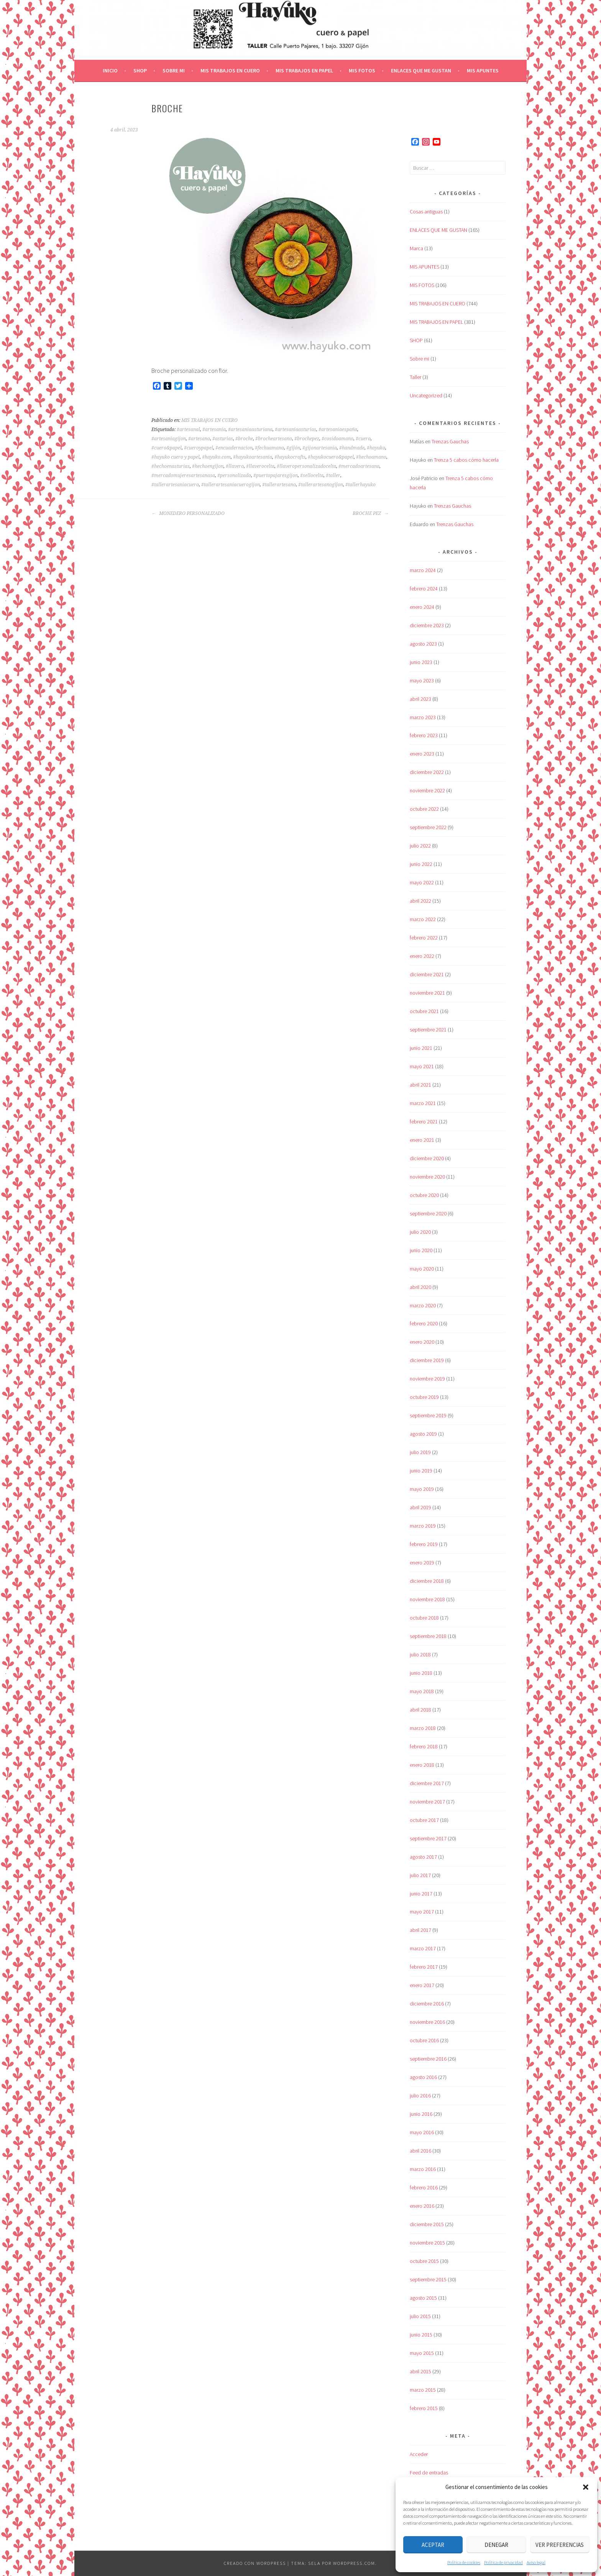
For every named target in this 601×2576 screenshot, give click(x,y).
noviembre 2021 (427, 992)
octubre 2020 (424, 1195)
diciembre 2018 (427, 1580)
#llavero (235, 466)
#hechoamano (371, 457)
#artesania (214, 429)
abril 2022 (420, 900)
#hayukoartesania (252, 457)
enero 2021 (422, 1139)
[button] (586, 2487)
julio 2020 (420, 1231)
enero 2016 (422, 2205)
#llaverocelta (260, 466)
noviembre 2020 (427, 1176)
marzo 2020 (423, 1305)
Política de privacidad (503, 2562)
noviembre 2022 (427, 790)
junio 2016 (421, 2113)
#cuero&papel (166, 448)
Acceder (419, 2454)
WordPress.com (354, 2563)
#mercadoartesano (358, 466)
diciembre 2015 (427, 2224)
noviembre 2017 (427, 1801)
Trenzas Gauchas (450, 441)
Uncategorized (426, 395)
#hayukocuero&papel (331, 457)
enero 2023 (422, 753)
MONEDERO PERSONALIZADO (188, 513)
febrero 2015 (424, 2408)
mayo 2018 (422, 1691)
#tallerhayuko (360, 484)
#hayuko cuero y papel (175, 457)
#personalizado (234, 475)
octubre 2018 (424, 1617)
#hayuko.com (216, 457)
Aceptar (433, 2544)
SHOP (140, 70)
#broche (244, 438)
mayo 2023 (422, 680)
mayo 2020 (422, 1268)
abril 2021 (420, 1084)
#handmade (352, 448)
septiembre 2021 (428, 1029)
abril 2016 (420, 2150)
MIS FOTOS (362, 70)
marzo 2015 (423, 2389)
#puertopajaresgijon (275, 475)
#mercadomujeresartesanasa (183, 475)
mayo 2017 (422, 1911)
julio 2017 (420, 1875)
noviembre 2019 (427, 1378)
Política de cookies (463, 2562)
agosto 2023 (423, 643)
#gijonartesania (319, 448)
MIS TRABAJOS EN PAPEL (304, 70)
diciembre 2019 (427, 1360)
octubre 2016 (424, 2040)
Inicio (110, 70)
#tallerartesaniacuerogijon (230, 484)
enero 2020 (422, 1341)
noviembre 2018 (427, 1599)
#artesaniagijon (168, 438)
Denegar (496, 2544)
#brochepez (306, 438)
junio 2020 (421, 1250)
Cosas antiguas (426, 211)
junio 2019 (421, 1470)
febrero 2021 (424, 1121)
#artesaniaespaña (338, 429)
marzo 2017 (423, 1948)
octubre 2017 (424, 1820)
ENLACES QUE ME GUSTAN (421, 70)
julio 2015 (420, 2316)
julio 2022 (420, 845)
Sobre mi (174, 70)
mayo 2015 (422, 2353)
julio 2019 (420, 1452)
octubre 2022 (424, 808)
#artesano (199, 438)
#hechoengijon (207, 466)
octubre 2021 (424, 1011)
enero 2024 (422, 606)
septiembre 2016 (428, 2058)
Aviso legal (536, 2562)
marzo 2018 (423, 1728)
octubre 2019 (424, 1397)
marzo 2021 (423, 1103)
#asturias (222, 438)
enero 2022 (422, 956)
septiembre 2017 (428, 1838)
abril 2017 (420, 1930)
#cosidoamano (337, 438)
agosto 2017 (423, 1856)
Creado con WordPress (255, 2563)
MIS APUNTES (483, 70)
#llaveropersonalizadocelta (306, 466)
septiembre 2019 (428, 1415)
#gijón (293, 448)
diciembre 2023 (427, 625)
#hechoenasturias (170, 466)
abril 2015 (420, 2371)
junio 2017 (421, 1893)
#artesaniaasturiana (250, 429)
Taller (415, 377)
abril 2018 (420, 1709)
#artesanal (188, 429)
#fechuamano (269, 448)
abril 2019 (420, 1507)
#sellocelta (311, 475)
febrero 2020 (424, 1323)
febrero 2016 (424, 2187)
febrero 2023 (424, 735)
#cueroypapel (198, 448)
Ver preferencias (559, 2544)
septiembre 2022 (428, 827)
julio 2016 (420, 2095)
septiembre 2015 (428, 2279)
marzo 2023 (423, 717)
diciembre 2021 (427, 974)
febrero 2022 (424, 937)
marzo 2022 (423, 919)
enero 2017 (422, 1985)
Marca (416, 248)
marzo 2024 (423, 570)
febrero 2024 (424, 588)
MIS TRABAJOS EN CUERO (230, 70)
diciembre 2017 (427, 1783)
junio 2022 (421, 864)
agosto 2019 (423, 1433)
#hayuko (376, 448)
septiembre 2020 (428, 1213)
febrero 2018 (424, 1746)
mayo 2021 (422, 1066)
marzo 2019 (423, 1525)
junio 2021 (421, 1048)
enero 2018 (422, 1764)
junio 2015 (421, 2334)
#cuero (363, 438)
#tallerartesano (279, 484)
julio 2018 (420, 1654)
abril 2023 (420, 698)
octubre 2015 (424, 2261)
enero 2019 (422, 1562)
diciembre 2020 (427, 1158)
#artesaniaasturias (295, 429)
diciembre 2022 (427, 772)
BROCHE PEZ (371, 513)
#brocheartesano (273, 438)
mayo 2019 (422, 1489)
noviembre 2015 (427, 2242)
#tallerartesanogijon (320, 484)
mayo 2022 (422, 882)
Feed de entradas (429, 2472)
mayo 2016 (422, 2132)
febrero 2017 (424, 1966)
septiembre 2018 (428, 1636)
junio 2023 (421, 662)
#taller (333, 475)
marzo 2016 (423, 2169)
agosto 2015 (423, 2297)
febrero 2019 (424, 1544)
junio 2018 (421, 1672)
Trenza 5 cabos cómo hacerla (466, 459)
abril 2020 (420, 1287)
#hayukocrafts (289, 457)
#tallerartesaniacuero (175, 484)
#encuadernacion (234, 448)
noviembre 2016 (427, 2021)
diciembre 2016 (427, 2003)
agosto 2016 (423, 2077)
